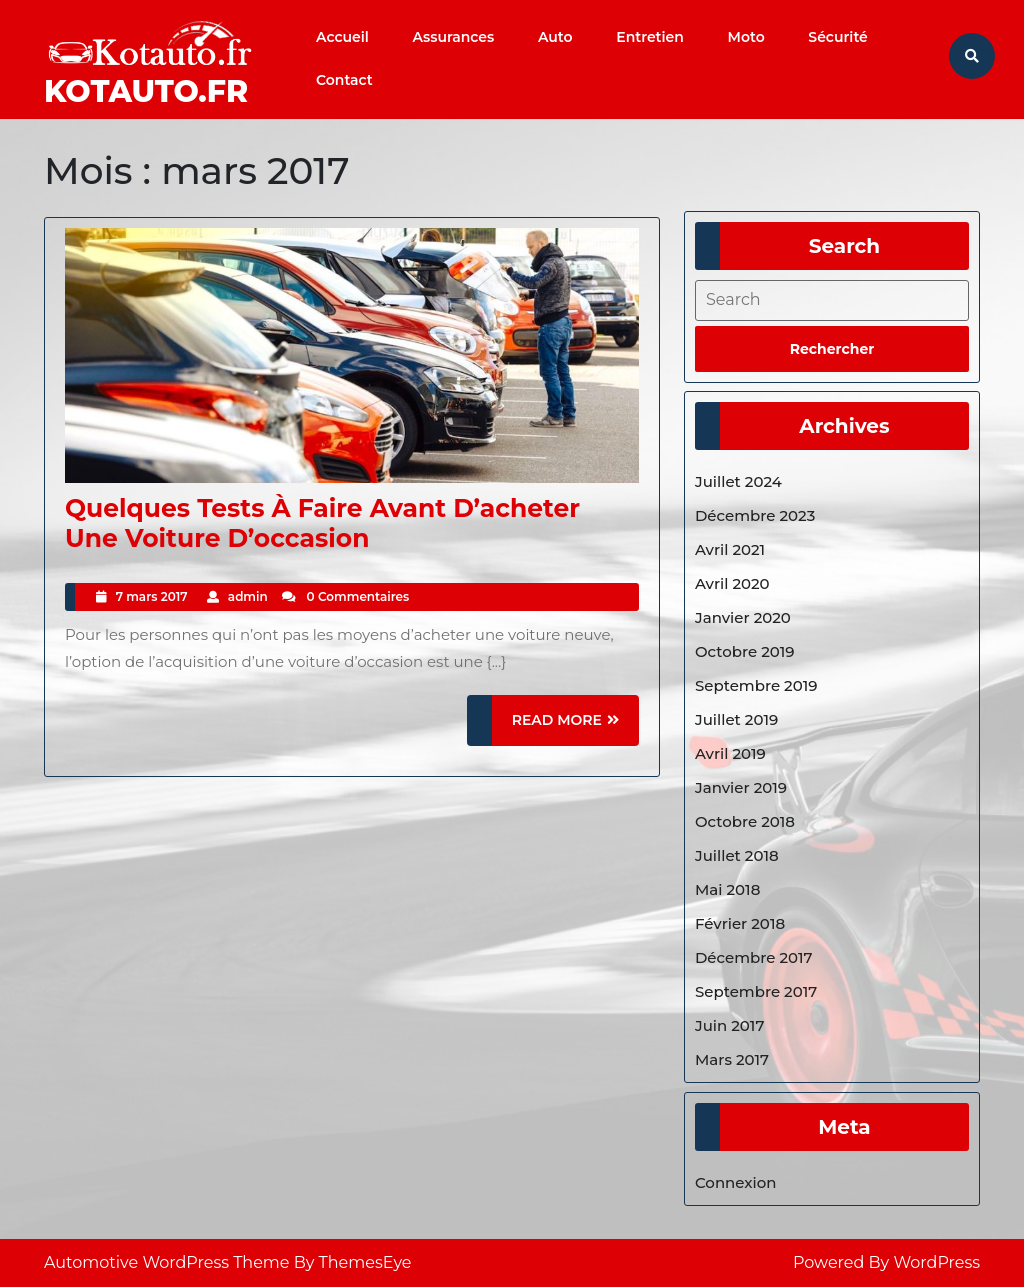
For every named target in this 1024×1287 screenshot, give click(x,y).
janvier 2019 (741, 787)
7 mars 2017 (152, 596)
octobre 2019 (745, 651)
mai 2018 (727, 889)
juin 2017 (729, 1025)
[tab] (832, 349)
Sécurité (837, 37)
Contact (344, 80)
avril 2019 (730, 753)
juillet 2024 (738, 481)
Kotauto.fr (146, 91)
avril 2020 (732, 583)
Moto (746, 37)
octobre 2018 (745, 821)
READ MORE (575, 727)
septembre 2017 (756, 991)
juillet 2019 (736, 719)
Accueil (342, 37)
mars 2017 (732, 1059)
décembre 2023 (755, 515)
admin (248, 596)
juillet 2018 (737, 855)
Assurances (454, 37)
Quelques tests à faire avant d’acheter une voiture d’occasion (322, 523)
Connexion (736, 1182)
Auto (555, 37)
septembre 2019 (756, 685)
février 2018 (740, 923)
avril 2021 (730, 549)
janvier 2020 (743, 617)
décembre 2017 (754, 957)
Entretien (650, 37)
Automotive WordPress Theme (167, 1262)
